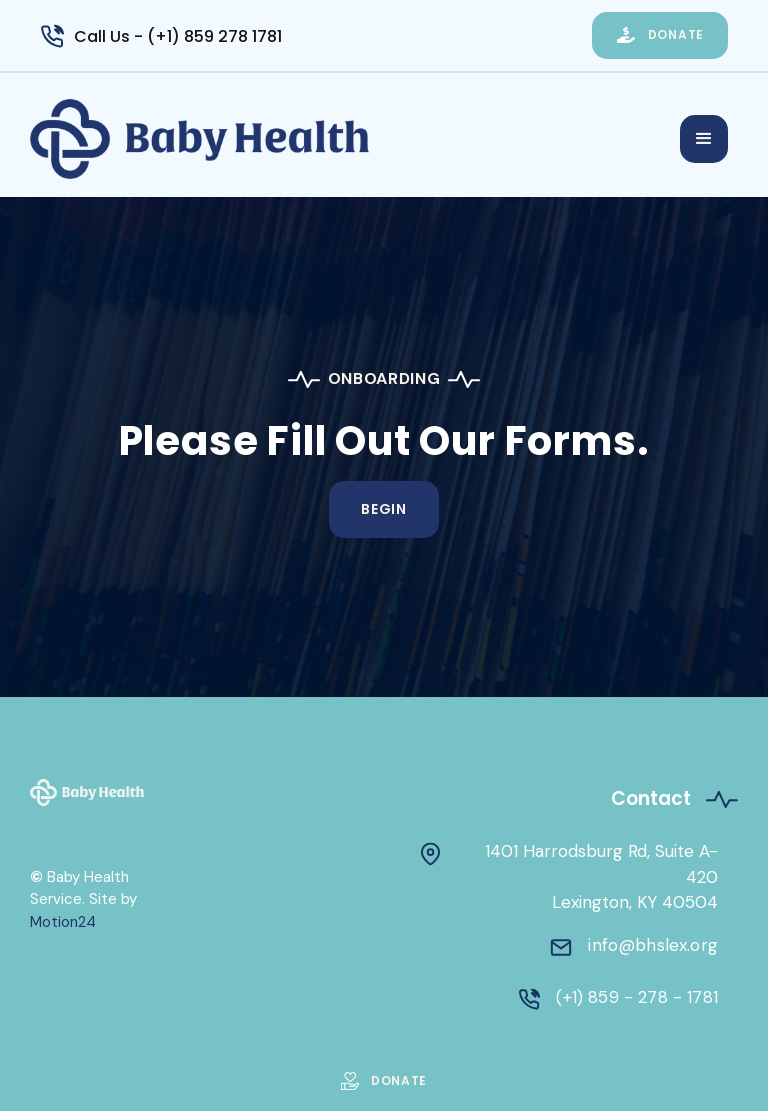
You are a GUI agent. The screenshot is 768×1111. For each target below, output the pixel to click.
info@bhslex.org (653, 945)
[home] (355, 139)
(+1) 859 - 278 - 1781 (637, 997)
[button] (704, 139)
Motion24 (63, 922)
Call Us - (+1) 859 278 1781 (178, 36)
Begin (384, 509)
